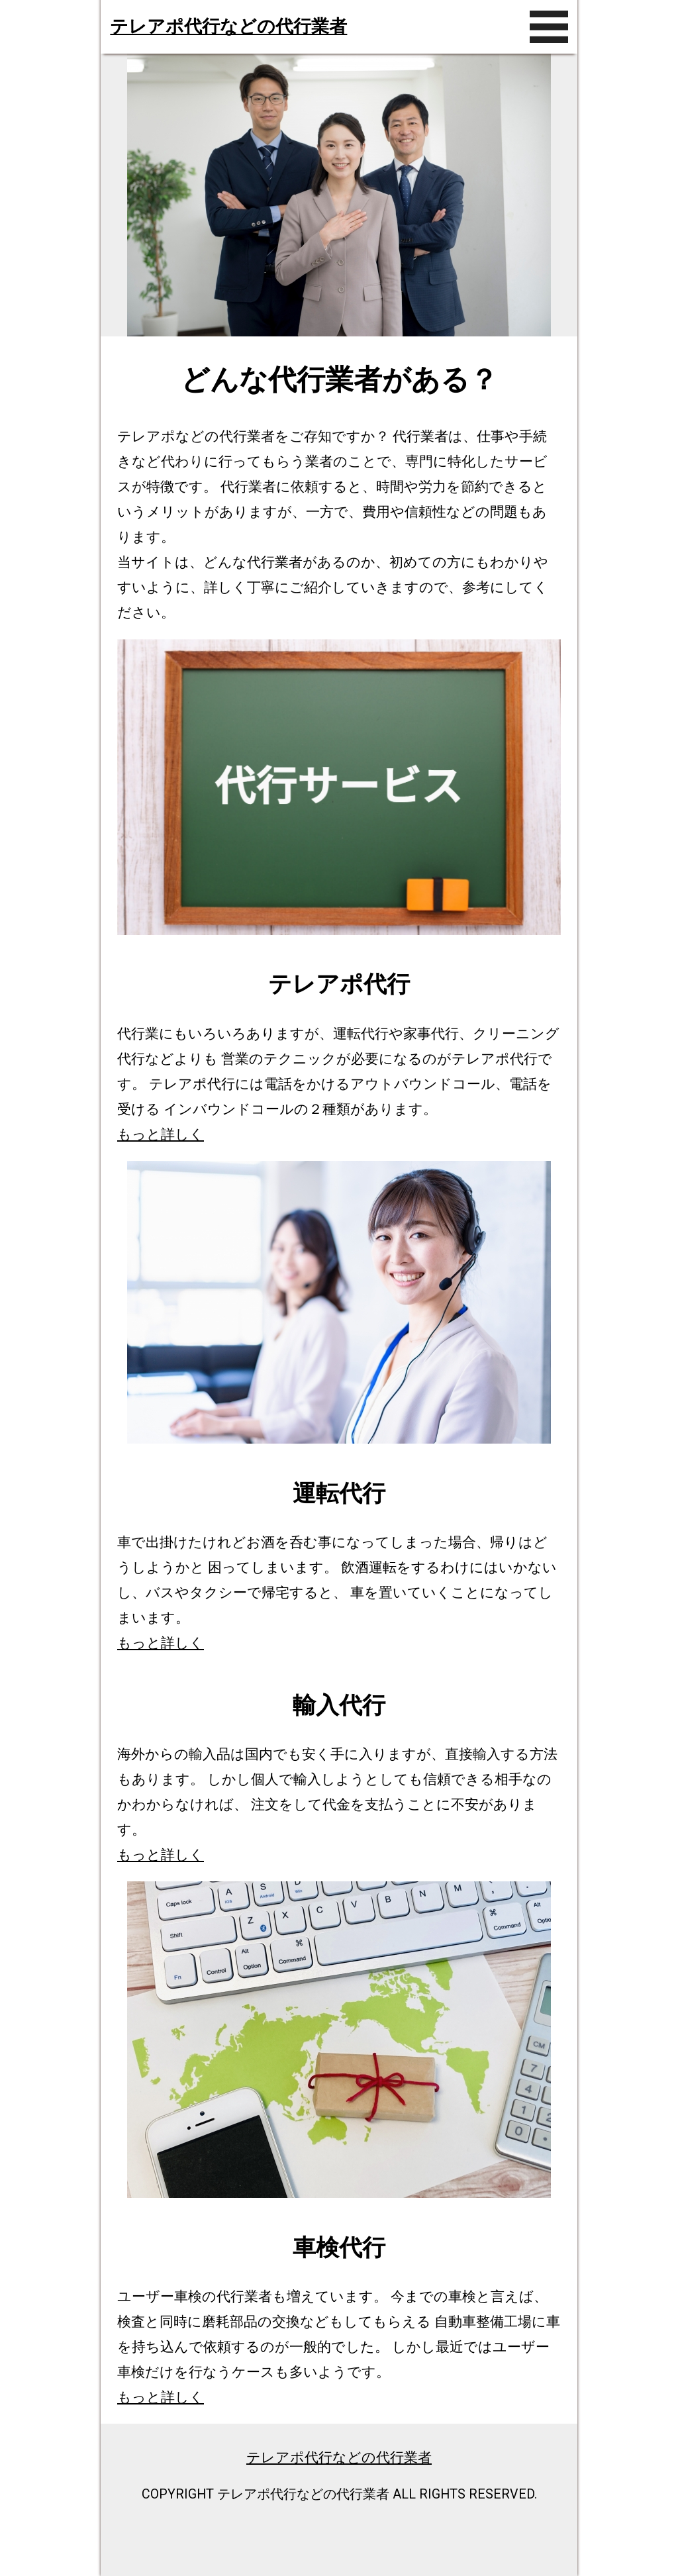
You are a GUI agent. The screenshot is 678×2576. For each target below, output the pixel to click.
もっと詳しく (160, 1134)
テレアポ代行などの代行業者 (228, 26)
